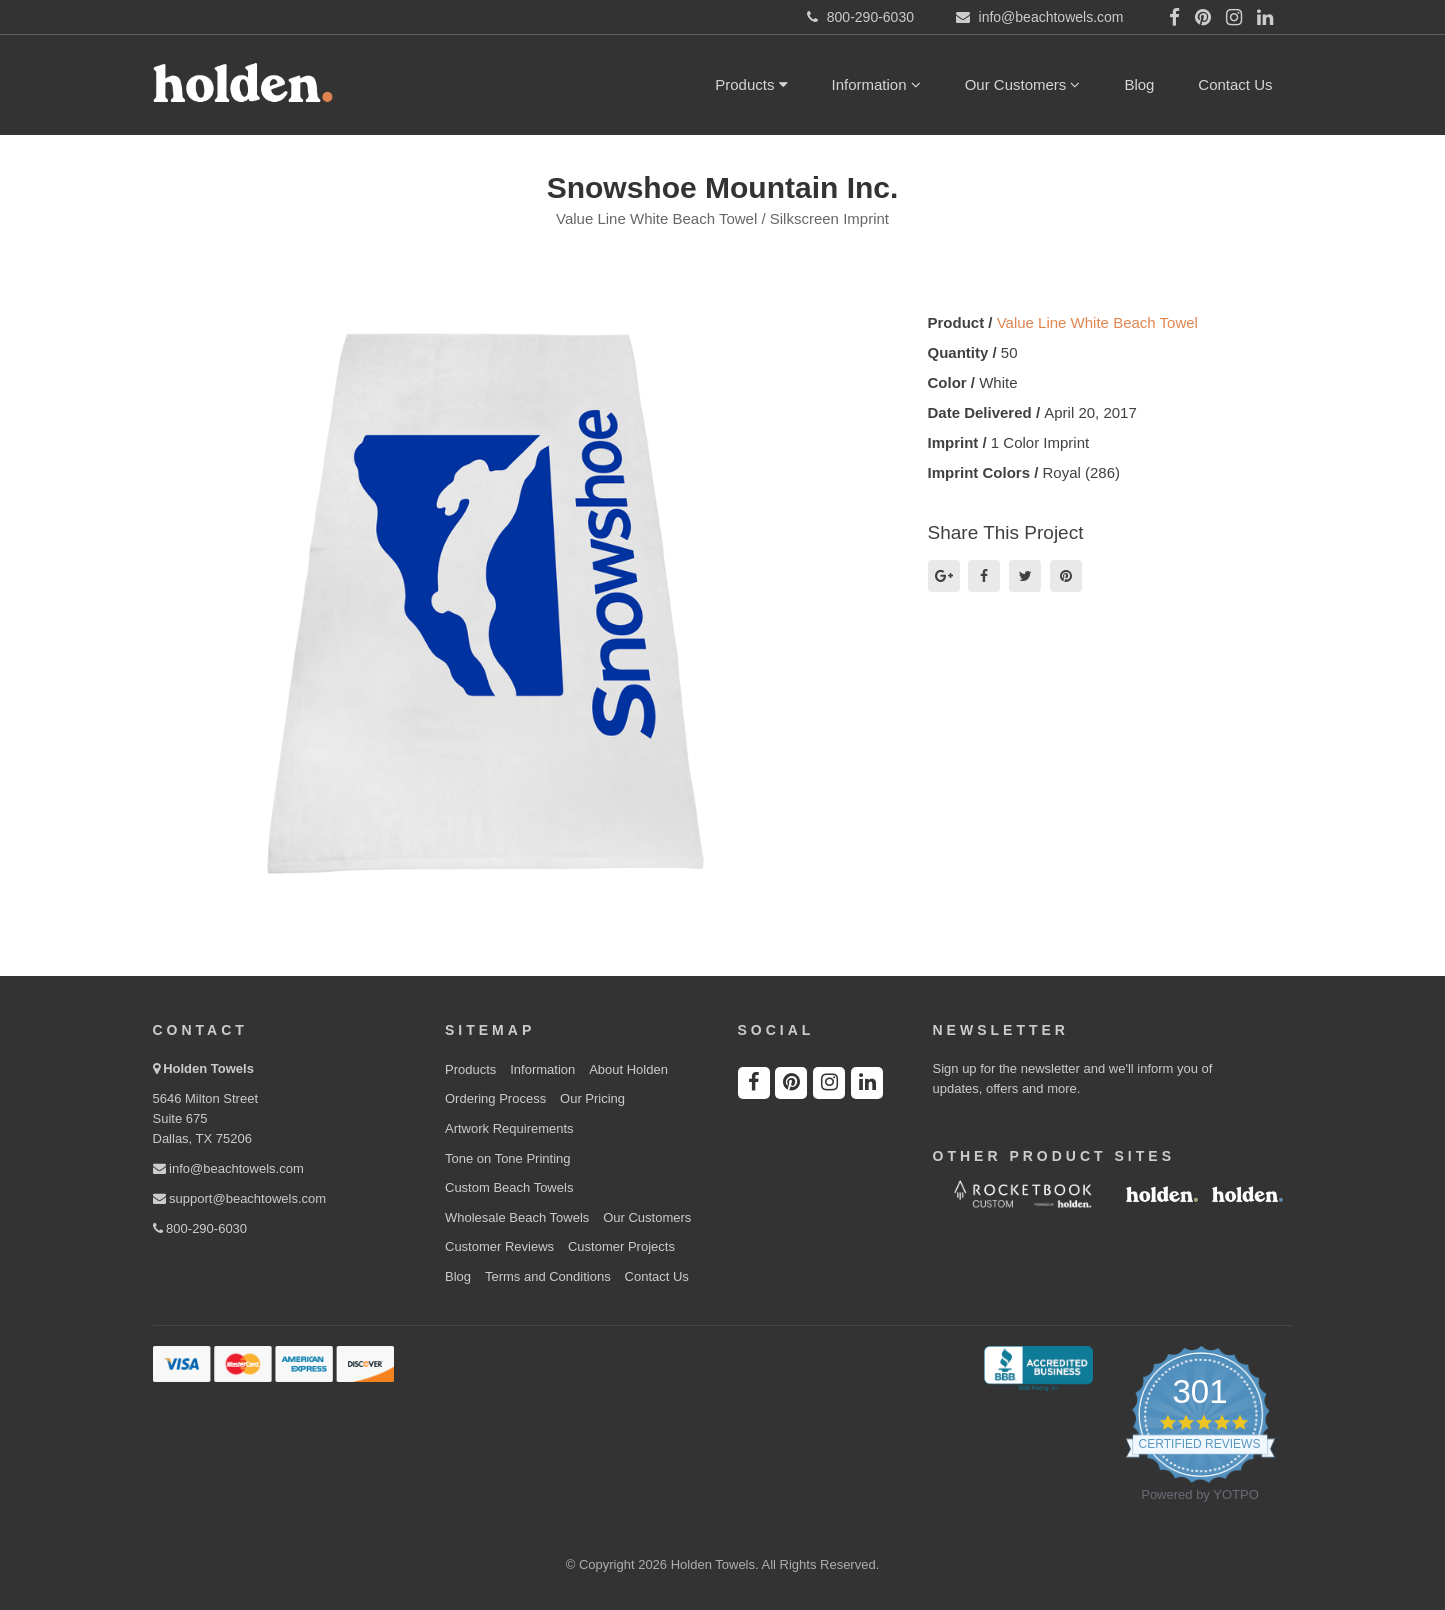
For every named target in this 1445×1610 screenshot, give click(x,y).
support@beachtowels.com (240, 1198)
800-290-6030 (200, 1228)
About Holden (628, 1069)
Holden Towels (208, 1068)
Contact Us (1235, 84)
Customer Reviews (499, 1246)
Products (751, 84)
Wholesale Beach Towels (517, 1217)
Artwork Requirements (509, 1128)
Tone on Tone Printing (508, 1158)
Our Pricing (592, 1098)
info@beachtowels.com (228, 1168)
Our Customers (1023, 84)
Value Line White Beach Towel (1097, 322)
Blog (1139, 84)
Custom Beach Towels (509, 1187)
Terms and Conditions (548, 1276)
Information (876, 84)
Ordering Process (495, 1098)
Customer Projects (621, 1246)
